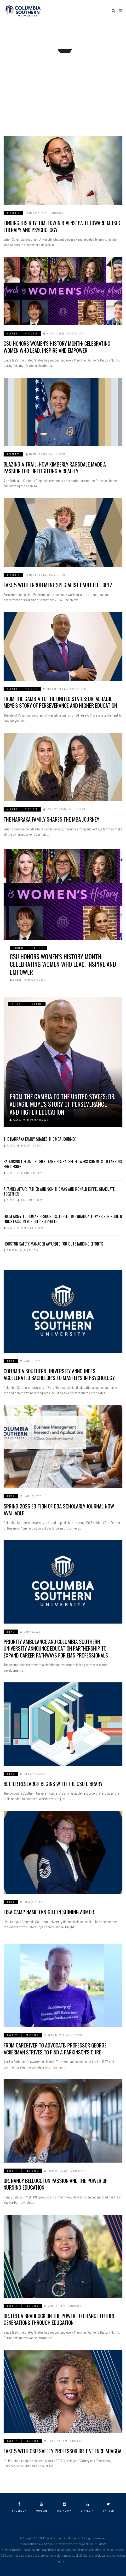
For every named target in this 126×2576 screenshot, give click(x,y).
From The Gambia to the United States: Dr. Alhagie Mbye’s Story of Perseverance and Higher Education (60, 702)
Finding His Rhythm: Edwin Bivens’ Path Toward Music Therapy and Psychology (62, 226)
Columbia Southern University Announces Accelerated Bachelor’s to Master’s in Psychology (59, 1374)
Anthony (10, 1250)
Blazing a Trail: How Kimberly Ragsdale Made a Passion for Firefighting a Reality (55, 467)
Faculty (12, 2035)
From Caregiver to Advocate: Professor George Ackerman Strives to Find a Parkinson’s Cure (55, 2048)
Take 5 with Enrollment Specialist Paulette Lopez (58, 585)
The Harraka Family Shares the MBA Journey (51, 819)
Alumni (12, 333)
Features (13, 213)
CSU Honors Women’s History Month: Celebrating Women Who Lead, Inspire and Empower (57, 346)
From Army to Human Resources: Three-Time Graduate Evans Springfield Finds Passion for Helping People (63, 1218)
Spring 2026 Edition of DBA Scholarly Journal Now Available (59, 1509)
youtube (42, 2507)
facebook (19, 2507)
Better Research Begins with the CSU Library (53, 1783)
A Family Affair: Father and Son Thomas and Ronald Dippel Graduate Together (59, 1191)
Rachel (15, 979)
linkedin (87, 2507)
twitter (108, 2507)
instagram (64, 2507)
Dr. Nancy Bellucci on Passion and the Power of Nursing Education (55, 2184)
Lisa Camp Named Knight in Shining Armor (49, 1912)
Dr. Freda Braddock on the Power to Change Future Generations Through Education (59, 2319)
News (10, 1361)
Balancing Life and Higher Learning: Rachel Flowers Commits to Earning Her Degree (63, 1164)
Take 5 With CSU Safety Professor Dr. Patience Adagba (62, 2451)
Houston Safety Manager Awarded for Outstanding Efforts (53, 1244)
